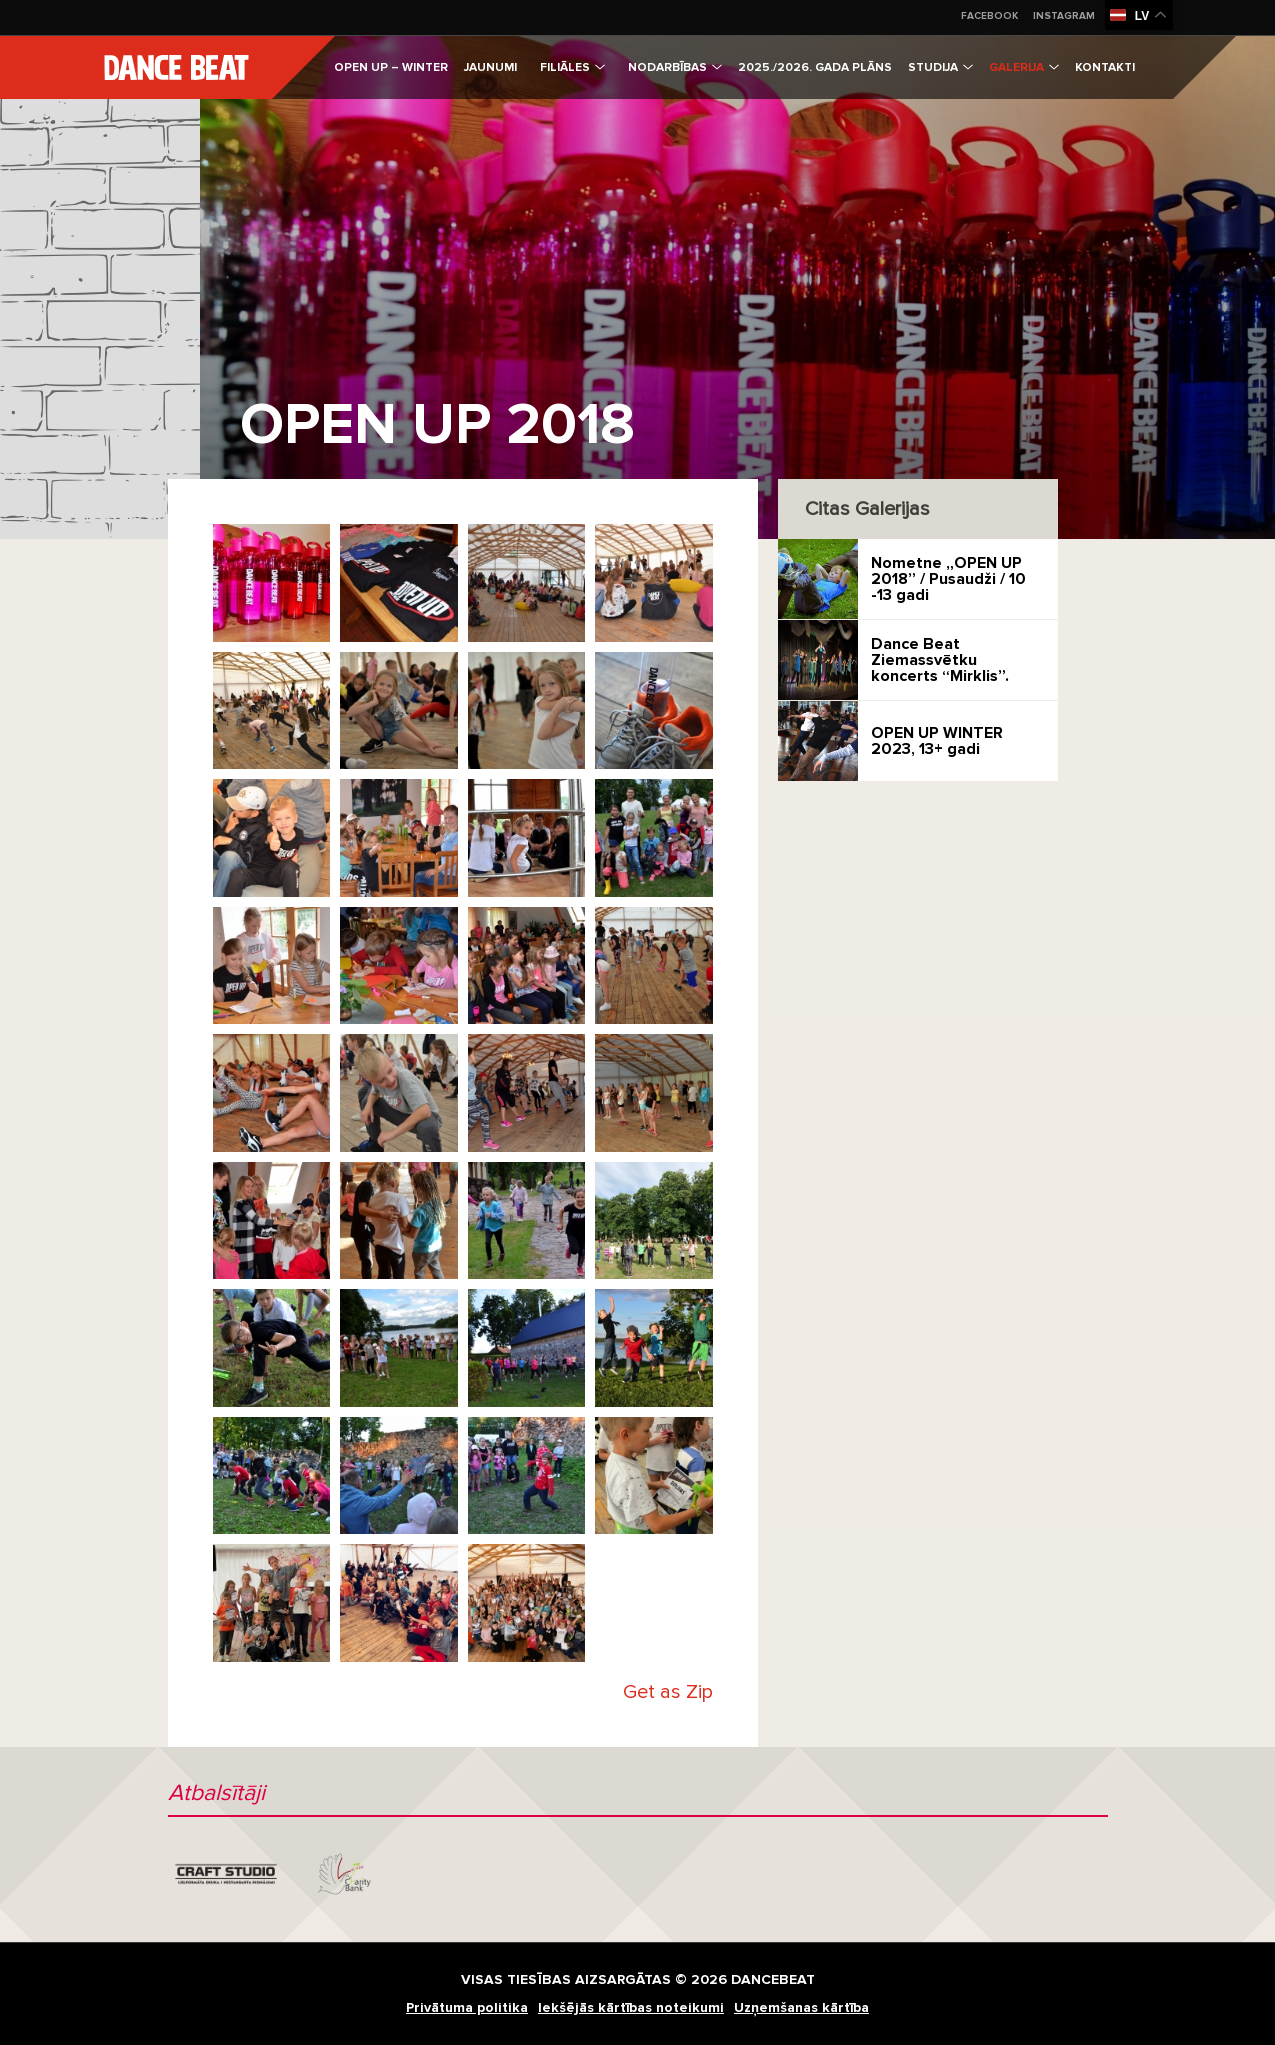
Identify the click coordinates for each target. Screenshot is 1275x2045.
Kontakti (1105, 67)
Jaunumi (490, 67)
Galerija (1024, 67)
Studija (940, 67)
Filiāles (572, 67)
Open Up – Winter (391, 67)
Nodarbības (675, 67)
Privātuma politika (467, 2007)
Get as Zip (668, 1692)
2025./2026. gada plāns (815, 67)
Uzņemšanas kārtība (801, 2007)
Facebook (989, 16)
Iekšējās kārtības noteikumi (631, 2007)
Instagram (1064, 16)
